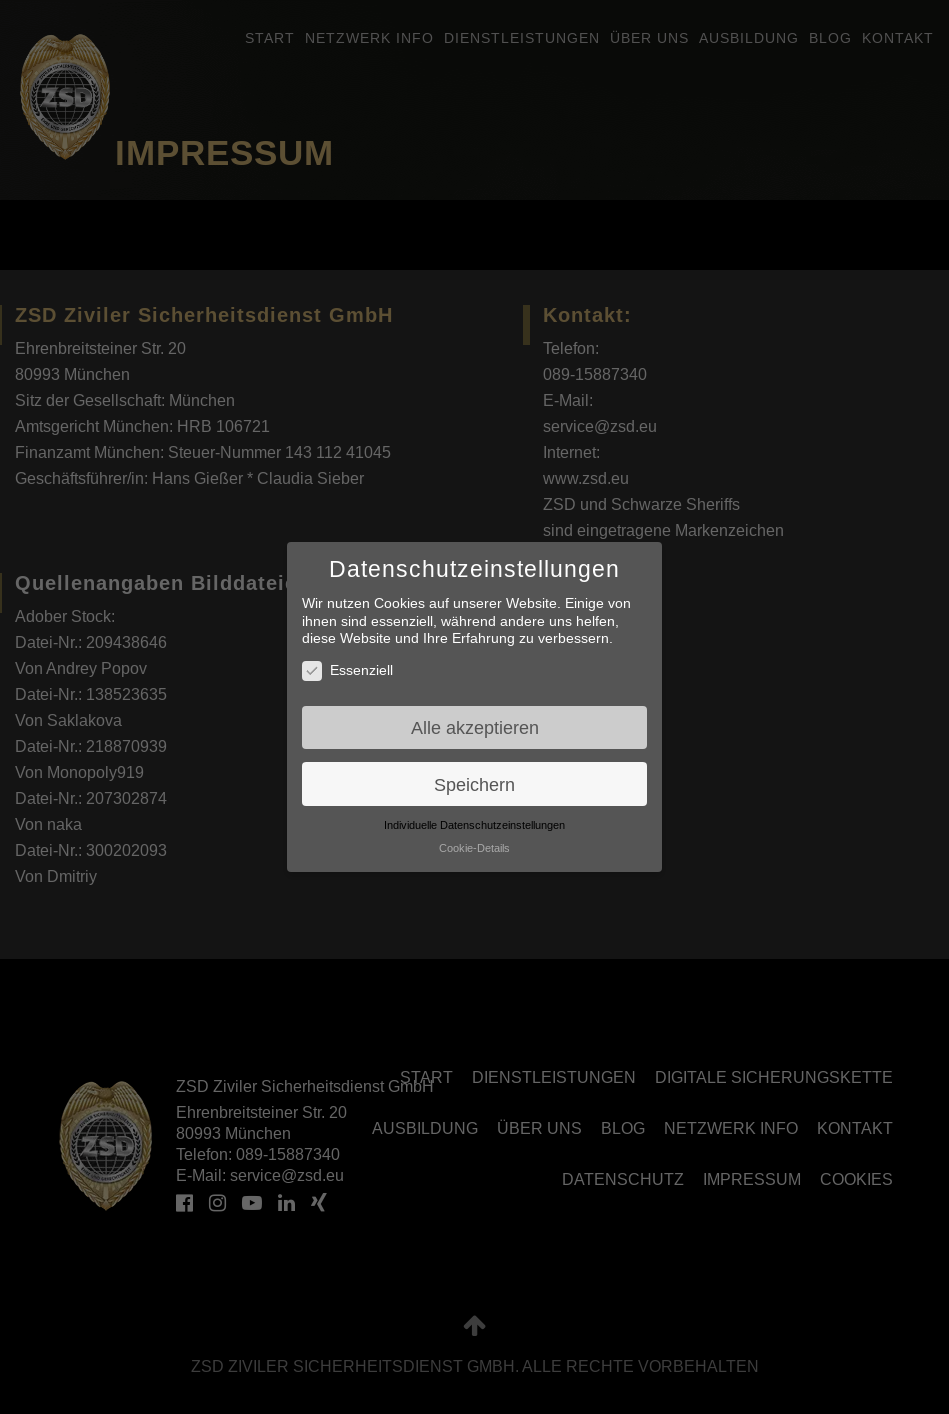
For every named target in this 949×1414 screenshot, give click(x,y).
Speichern (474, 784)
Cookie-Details (474, 848)
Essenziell (347, 670)
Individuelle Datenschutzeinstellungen (474, 825)
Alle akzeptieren (475, 727)
